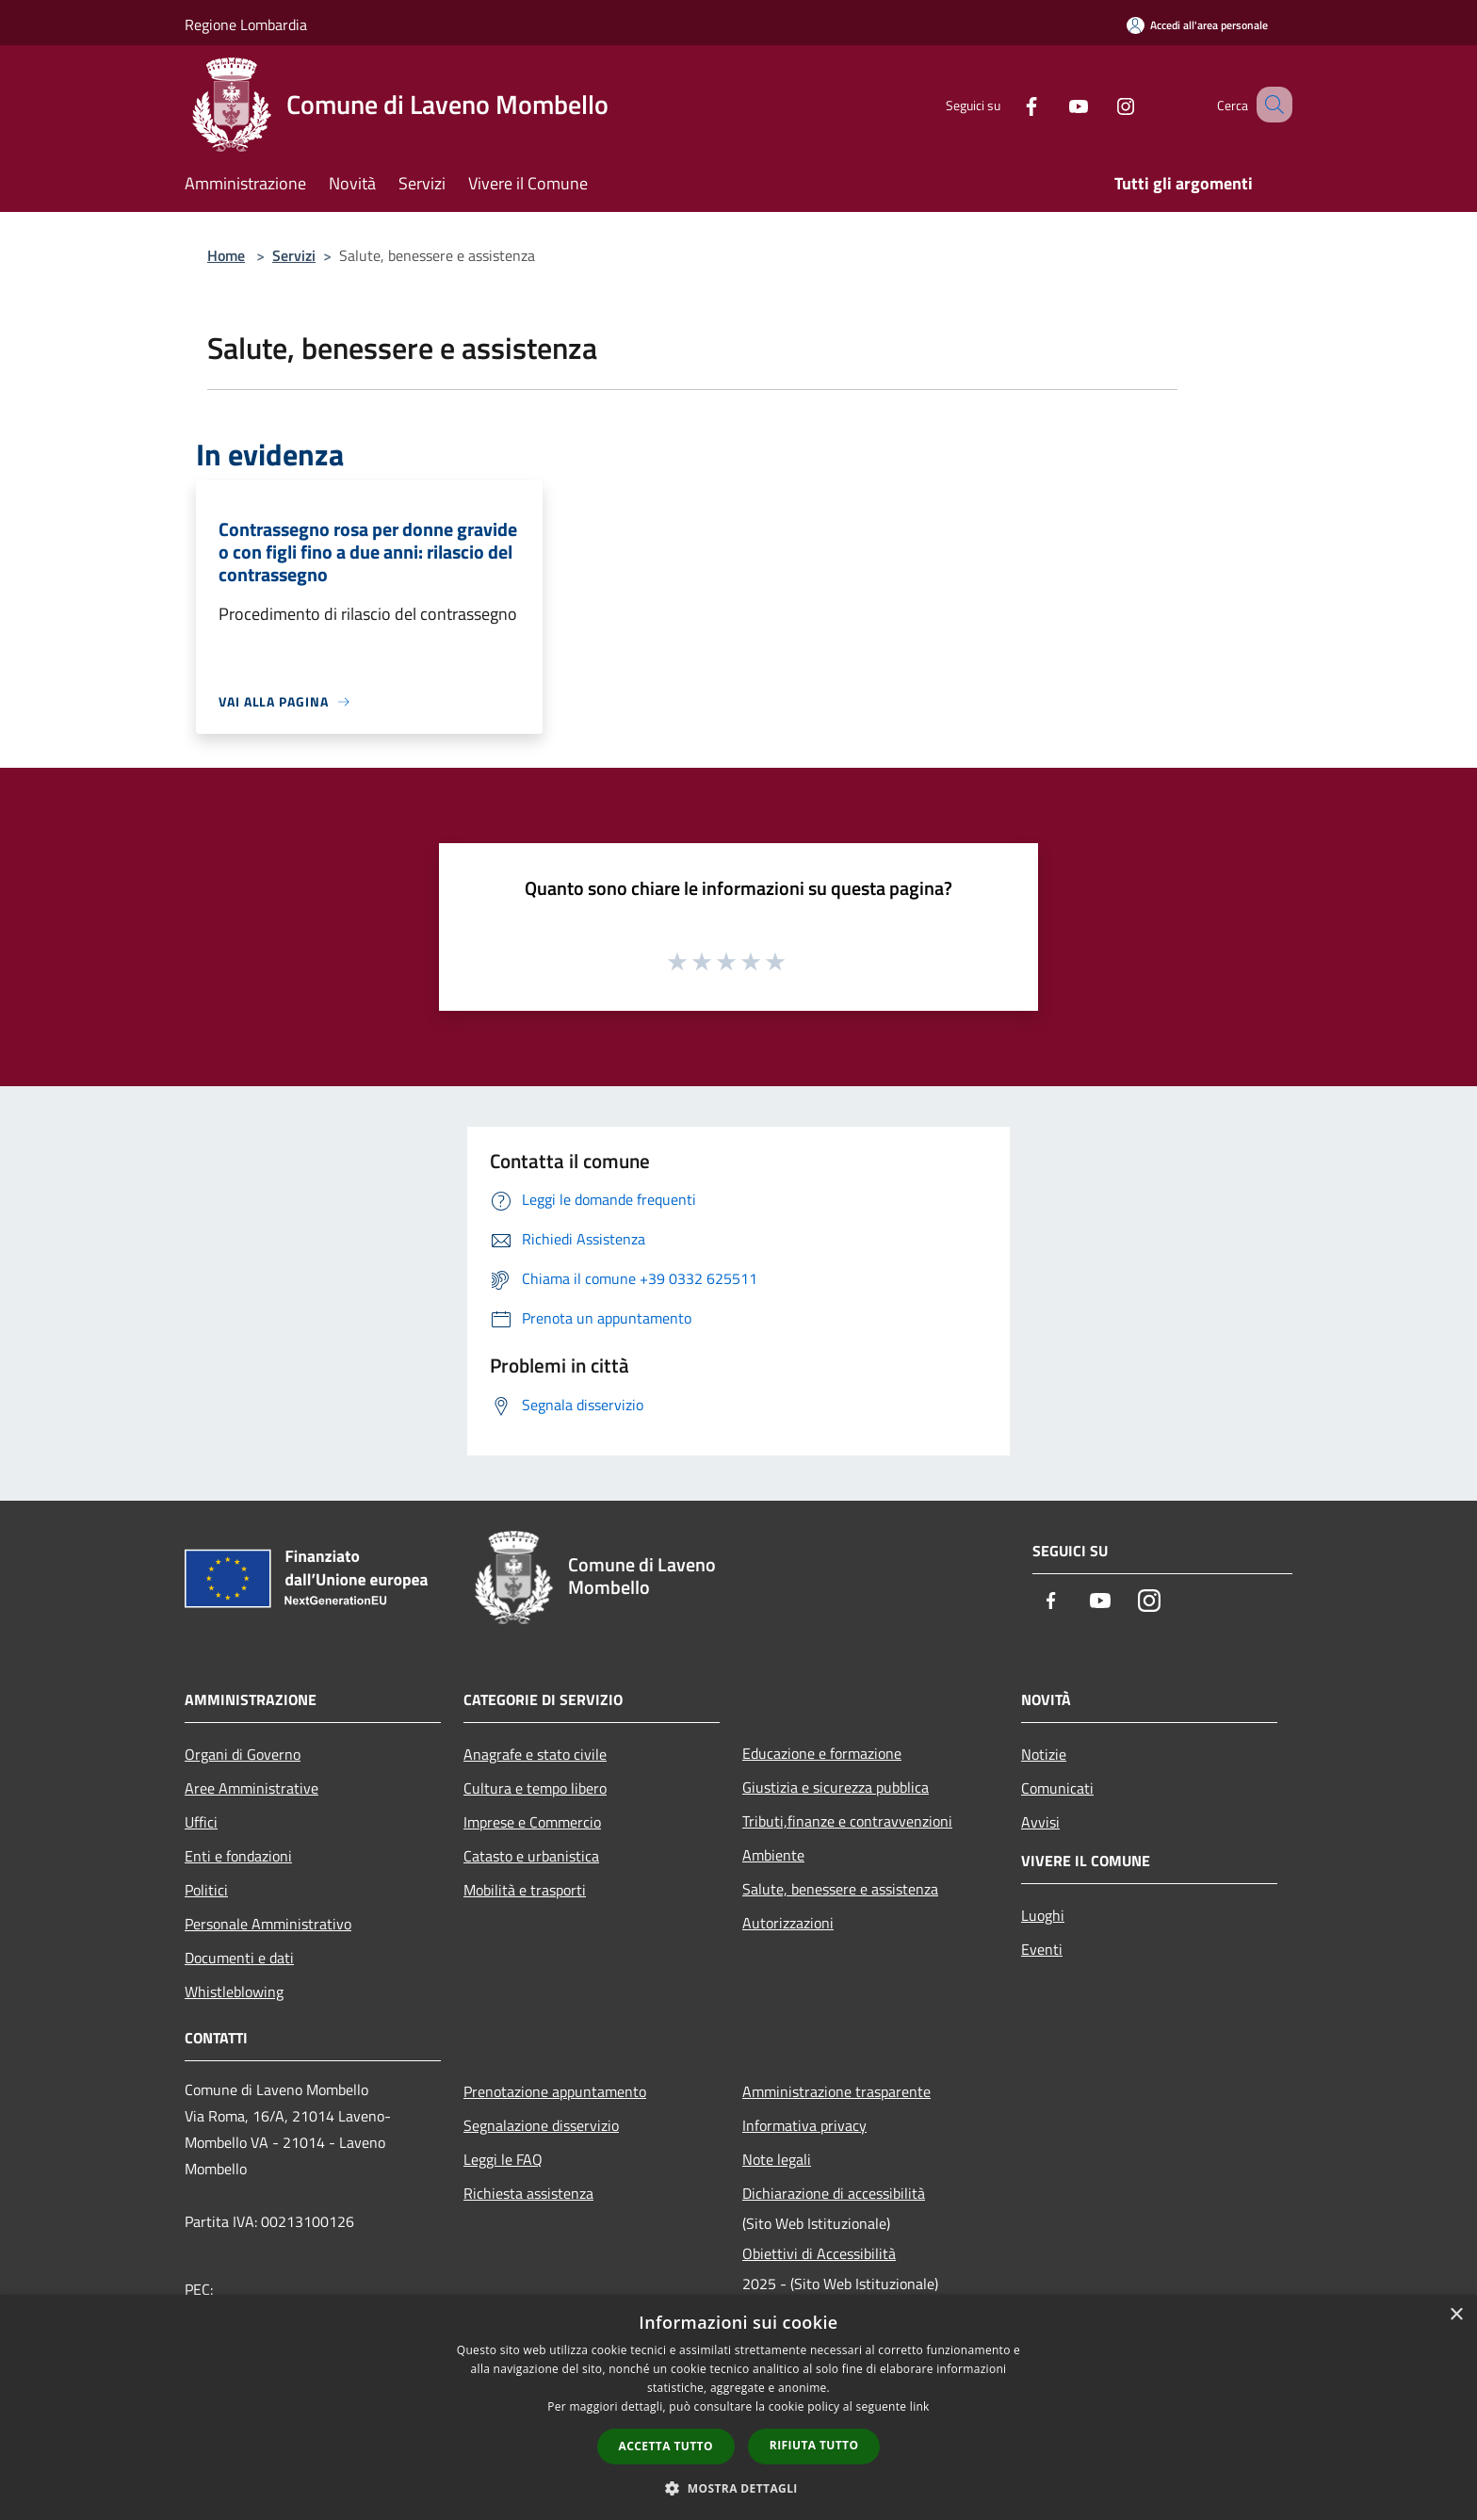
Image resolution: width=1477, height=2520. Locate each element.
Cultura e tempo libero (535, 1788)
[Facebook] (1008, 104)
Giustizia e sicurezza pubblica (835, 1787)
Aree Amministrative (251, 1788)
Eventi (1042, 1949)
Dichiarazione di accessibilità (833, 2193)
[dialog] (738, 2407)
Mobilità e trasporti (524, 1889)
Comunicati (1057, 1788)
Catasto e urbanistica (531, 1856)
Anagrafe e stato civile (535, 1754)
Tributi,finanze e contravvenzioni (847, 1821)
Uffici (201, 1822)
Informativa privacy (804, 2125)
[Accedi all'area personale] (1197, 25)
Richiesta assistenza (528, 2193)
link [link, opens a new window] (920, 2406)
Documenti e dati (239, 1957)
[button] (738, 2488)
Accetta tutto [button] (666, 2446)
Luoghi (1042, 1915)
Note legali (776, 2159)
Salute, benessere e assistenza (840, 1889)
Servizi (294, 255)
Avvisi (1040, 1822)
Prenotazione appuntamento (554, 2091)
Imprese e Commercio (532, 1822)
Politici (206, 1889)
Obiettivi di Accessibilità (819, 2253)
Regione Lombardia (246, 24)
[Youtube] (1055, 104)
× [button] (1456, 2315)
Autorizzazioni (788, 1922)
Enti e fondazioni (238, 1856)
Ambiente (773, 1855)
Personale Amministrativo (268, 1923)
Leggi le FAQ (503, 2159)
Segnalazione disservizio (541, 2125)
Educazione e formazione (821, 1753)
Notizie (1043, 1754)
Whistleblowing (234, 1991)
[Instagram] (1102, 104)
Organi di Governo (242, 1754)
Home (226, 255)
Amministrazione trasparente (836, 2091)
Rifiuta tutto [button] (814, 2445)
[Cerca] (1269, 104)
